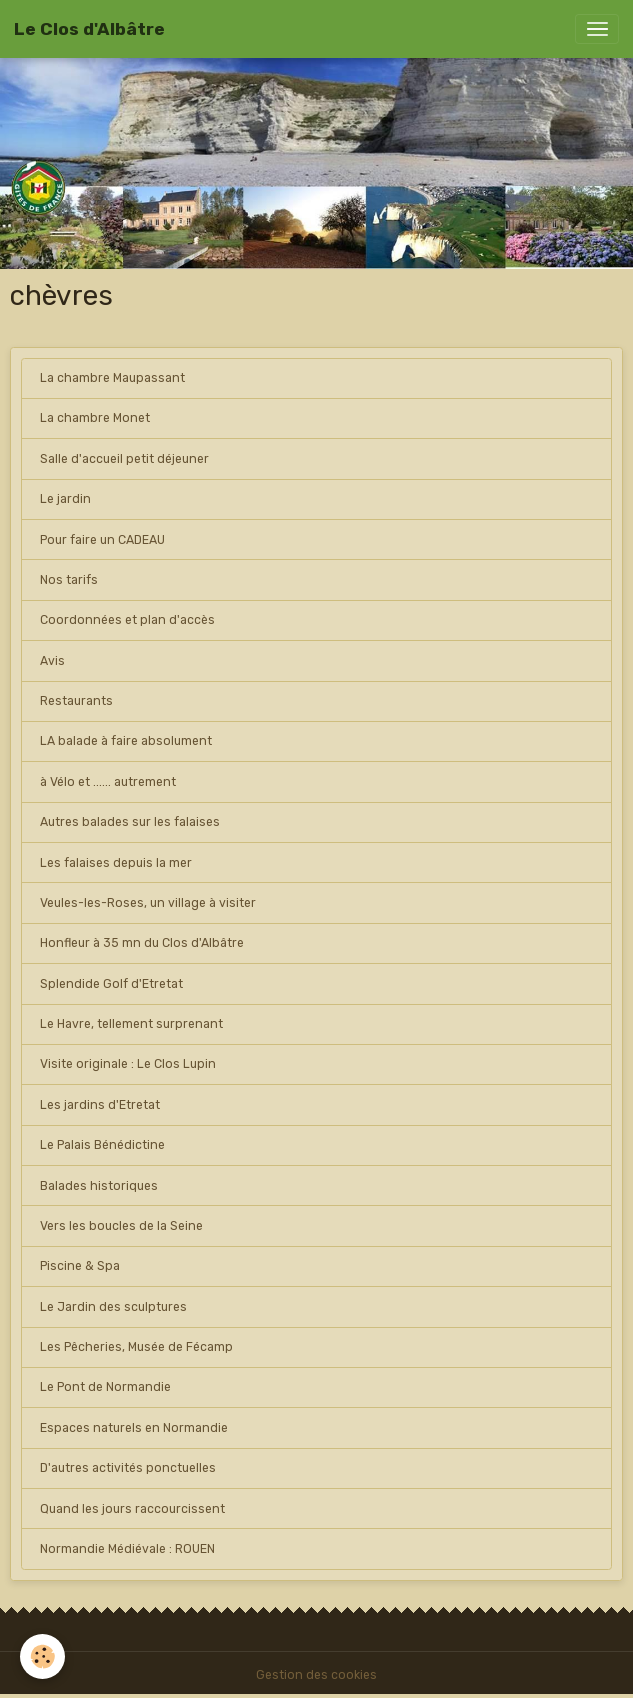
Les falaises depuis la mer (116, 863)
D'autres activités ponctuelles (128, 1468)
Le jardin (65, 499)
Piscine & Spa (80, 1266)
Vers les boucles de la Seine (121, 1226)
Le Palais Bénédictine (102, 1145)
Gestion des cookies (316, 1675)
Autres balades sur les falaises (130, 822)
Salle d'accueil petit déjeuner (124, 459)
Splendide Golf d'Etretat (111, 984)
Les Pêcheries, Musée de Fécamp (136, 1347)
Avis (52, 661)
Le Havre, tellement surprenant (131, 1024)
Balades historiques (99, 1186)
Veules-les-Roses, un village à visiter (148, 903)
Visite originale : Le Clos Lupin (128, 1064)
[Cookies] (42, 1656)
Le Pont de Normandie (105, 1387)
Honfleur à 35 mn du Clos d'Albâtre (142, 943)
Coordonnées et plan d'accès (127, 620)
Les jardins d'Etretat (100, 1105)
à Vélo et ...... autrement (108, 782)
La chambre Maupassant (112, 378)
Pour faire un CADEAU (102, 540)
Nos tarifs (69, 580)
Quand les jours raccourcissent (132, 1509)
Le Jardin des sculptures (113, 1307)
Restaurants (76, 701)
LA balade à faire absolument (126, 741)
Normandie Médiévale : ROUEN (127, 1549)
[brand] (89, 29)
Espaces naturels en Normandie (134, 1428)
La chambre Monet (95, 418)
